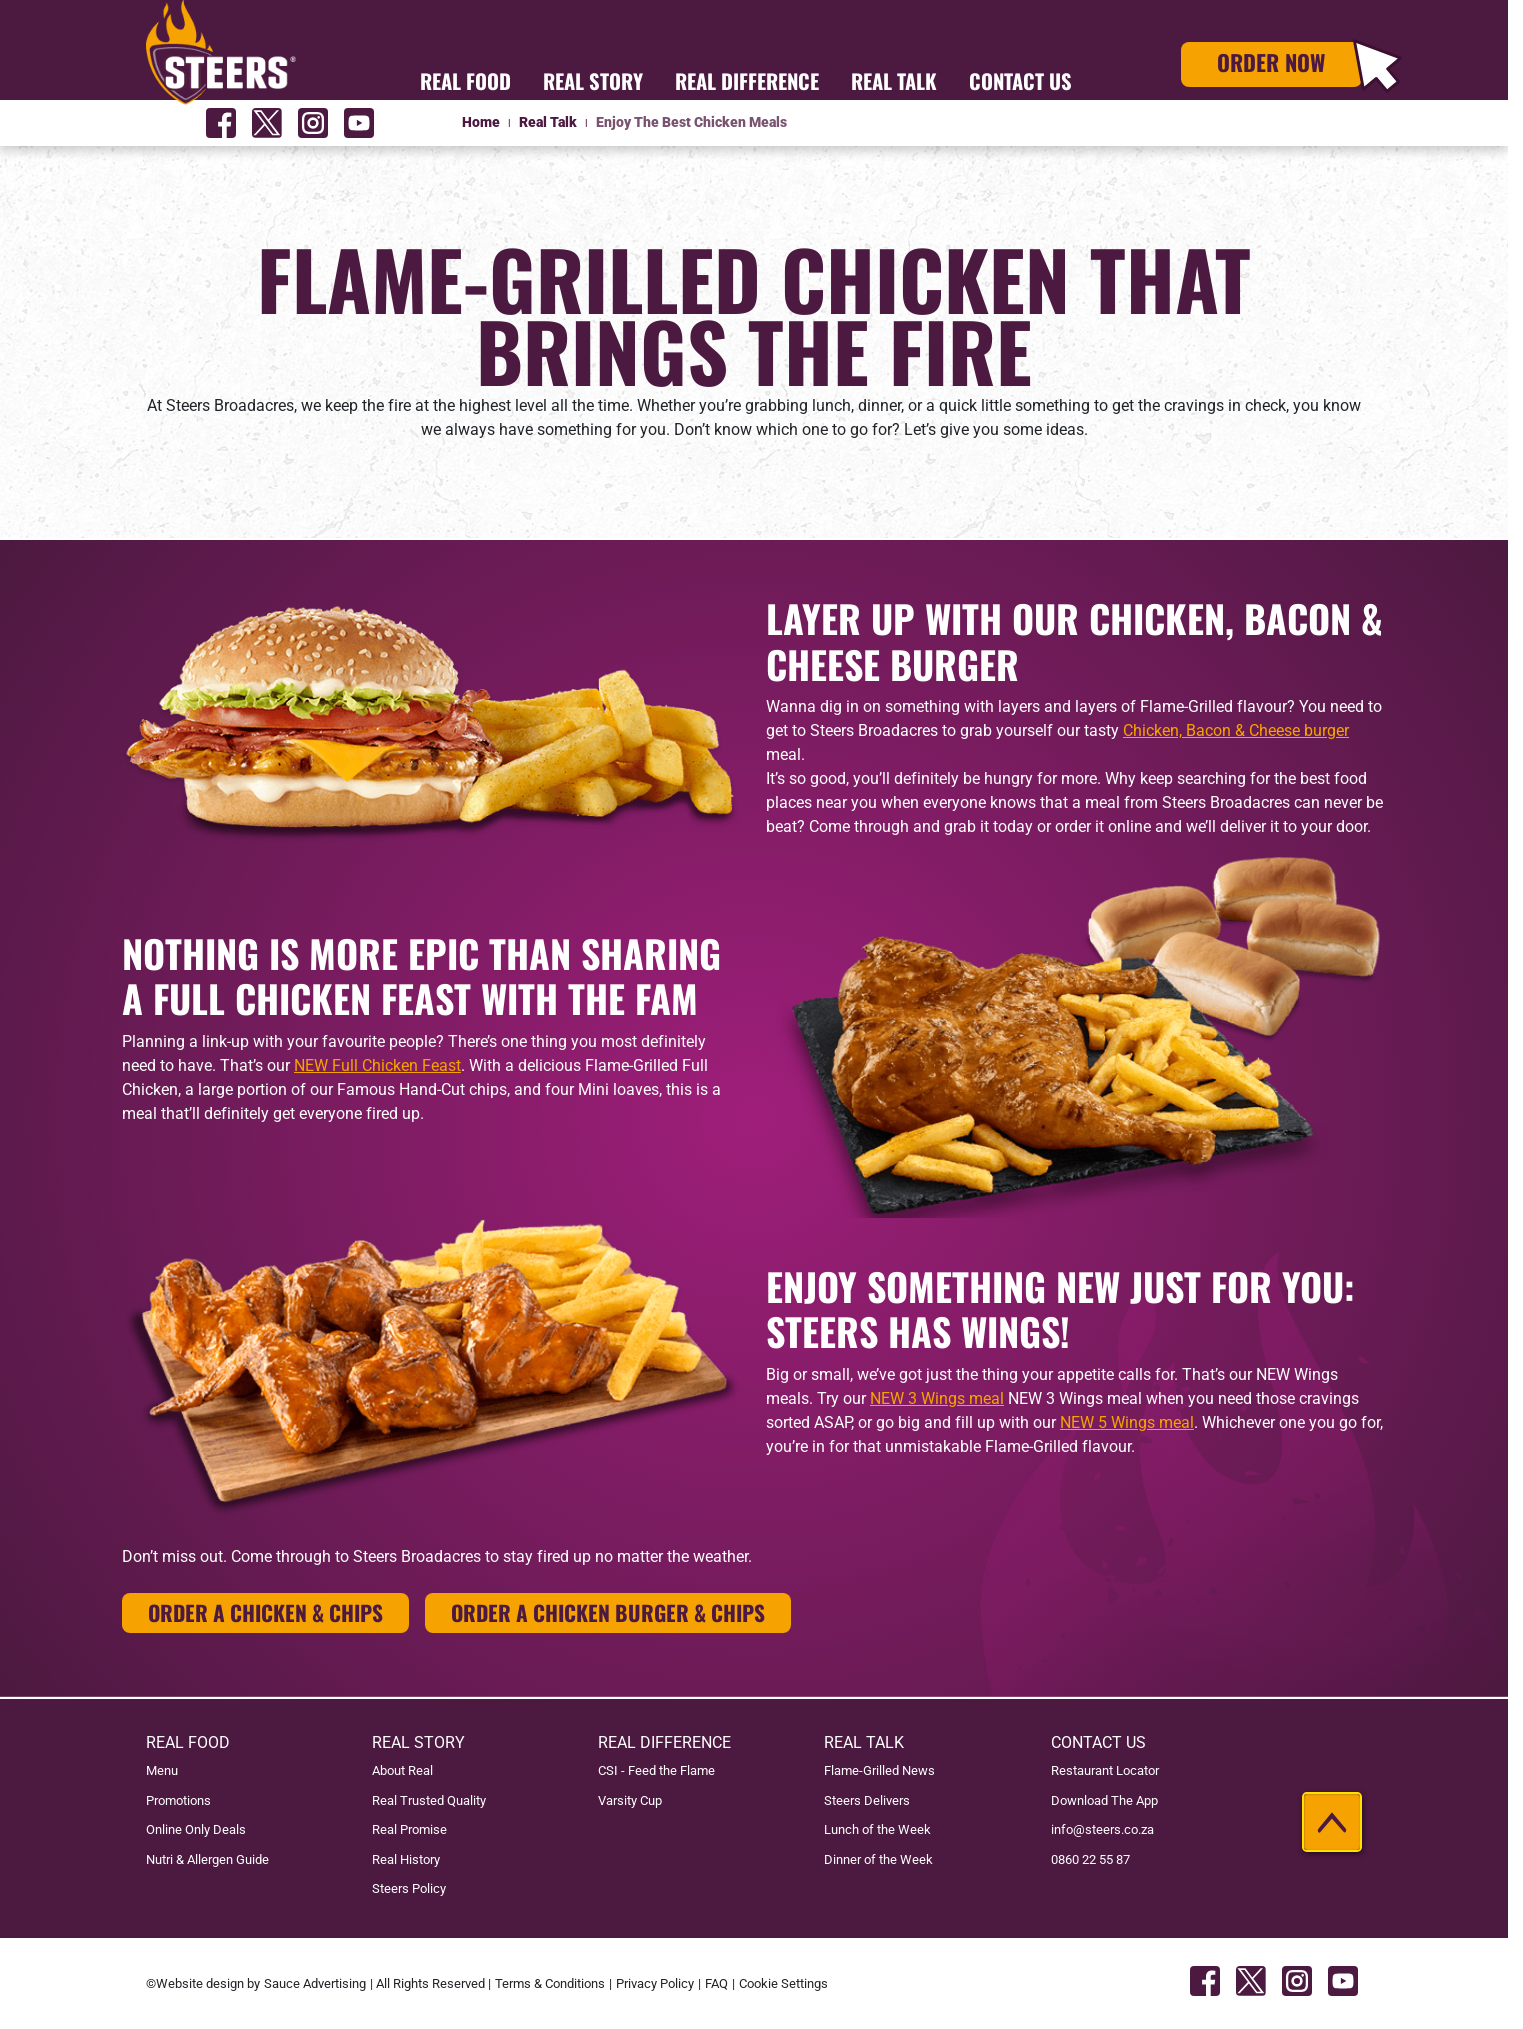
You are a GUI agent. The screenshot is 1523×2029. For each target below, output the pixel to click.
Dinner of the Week (878, 1859)
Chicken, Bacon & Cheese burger (1236, 730)
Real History (406, 1859)
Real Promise (409, 1829)
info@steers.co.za (1102, 1829)
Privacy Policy (655, 1983)
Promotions (178, 1800)
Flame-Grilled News (879, 1770)
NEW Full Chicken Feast (377, 1065)
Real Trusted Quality (429, 1800)
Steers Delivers (867, 1800)
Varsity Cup (630, 1800)
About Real (402, 1770)
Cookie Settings (783, 1983)
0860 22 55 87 (1090, 1859)
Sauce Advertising (315, 1983)
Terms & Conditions (550, 1983)
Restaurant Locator (1105, 1770)
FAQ (716, 1983)
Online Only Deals (196, 1829)
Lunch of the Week (877, 1829)
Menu (162, 1770)
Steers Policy (409, 1888)
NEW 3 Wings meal (937, 1398)
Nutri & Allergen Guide (207, 1859)
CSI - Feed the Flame (656, 1770)
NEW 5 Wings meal (1127, 1422)
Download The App (1104, 1800)
